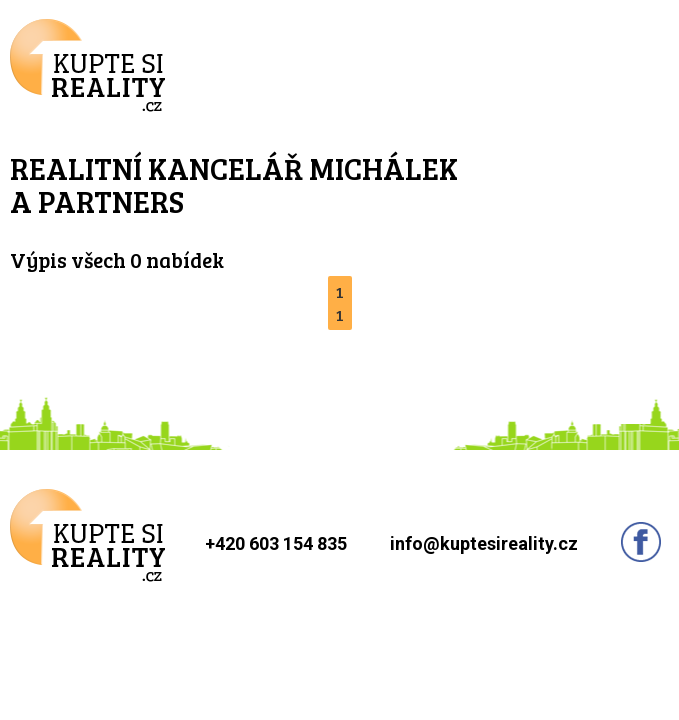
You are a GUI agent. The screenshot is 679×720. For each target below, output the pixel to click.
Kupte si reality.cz (87, 65)
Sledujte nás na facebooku (641, 542)
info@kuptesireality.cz (484, 543)
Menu (633, 63)
